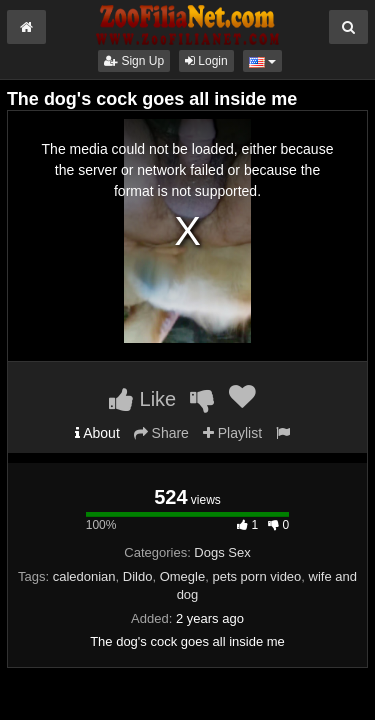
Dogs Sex (222, 552)
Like (142, 399)
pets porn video (256, 576)
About (97, 433)
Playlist (232, 433)
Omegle (183, 576)
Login (206, 61)
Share (161, 433)
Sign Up (134, 61)
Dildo (138, 576)
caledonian (84, 576)
